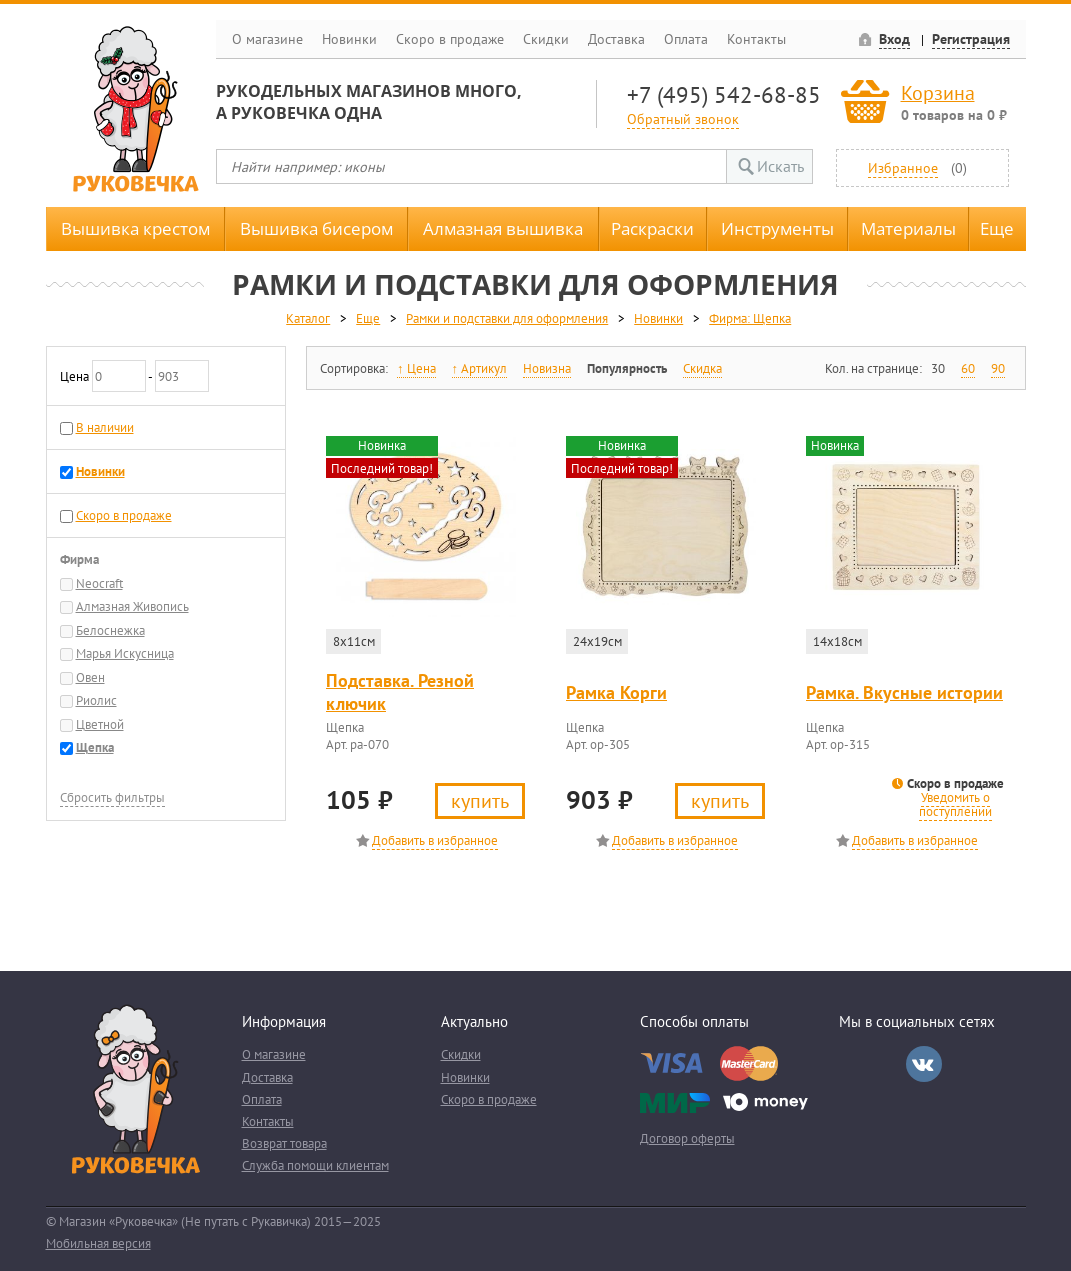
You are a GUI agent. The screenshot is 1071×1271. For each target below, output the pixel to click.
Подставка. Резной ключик (400, 692)
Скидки (546, 39)
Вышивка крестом (135, 228)
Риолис (96, 700)
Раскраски (652, 228)
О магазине (267, 39)
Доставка (616, 39)
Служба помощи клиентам (315, 1165)
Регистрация (971, 39)
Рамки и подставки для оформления (507, 318)
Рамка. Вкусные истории (904, 692)
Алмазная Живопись (132, 606)
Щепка (95, 747)
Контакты (756, 39)
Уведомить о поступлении (955, 804)
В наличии (105, 427)
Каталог (308, 318)
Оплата (686, 39)
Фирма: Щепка (750, 318)
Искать (780, 166)
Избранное (903, 167)
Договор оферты (687, 1138)
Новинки (349, 39)
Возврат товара (284, 1143)
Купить (480, 800)
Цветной (100, 724)
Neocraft (99, 583)
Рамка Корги (616, 692)
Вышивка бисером (316, 228)
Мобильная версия (98, 1243)
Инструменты (777, 228)
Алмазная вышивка (503, 228)
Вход (894, 39)
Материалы (908, 228)
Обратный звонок (683, 118)
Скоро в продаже (450, 39)
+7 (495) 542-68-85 (724, 94)
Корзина (938, 92)
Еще (997, 228)
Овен (90, 677)
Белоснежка (110, 630)
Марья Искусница (125, 653)
